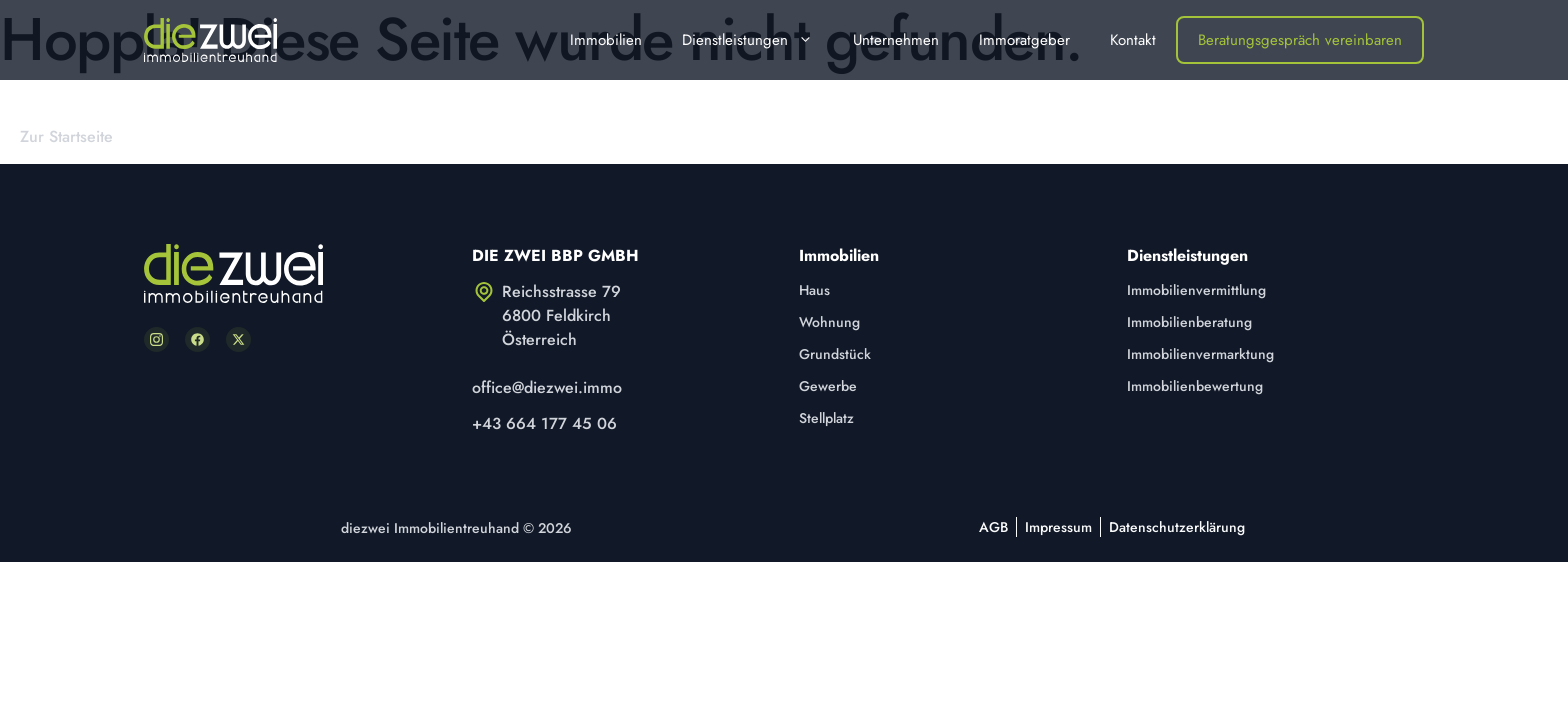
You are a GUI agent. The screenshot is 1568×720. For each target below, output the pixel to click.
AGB (993, 527)
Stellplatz (826, 418)
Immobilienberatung (1189, 322)
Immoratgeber (1024, 40)
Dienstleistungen (757, 40)
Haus (814, 290)
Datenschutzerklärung (1177, 527)
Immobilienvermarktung (1200, 354)
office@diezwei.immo (547, 387)
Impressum (1058, 527)
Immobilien (606, 40)
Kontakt (1133, 40)
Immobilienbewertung (1195, 386)
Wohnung (829, 322)
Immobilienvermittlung (1196, 290)
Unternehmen (896, 40)
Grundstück (835, 354)
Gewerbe (828, 386)
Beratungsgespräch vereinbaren (1300, 40)
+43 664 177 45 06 (544, 423)
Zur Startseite (66, 136)
